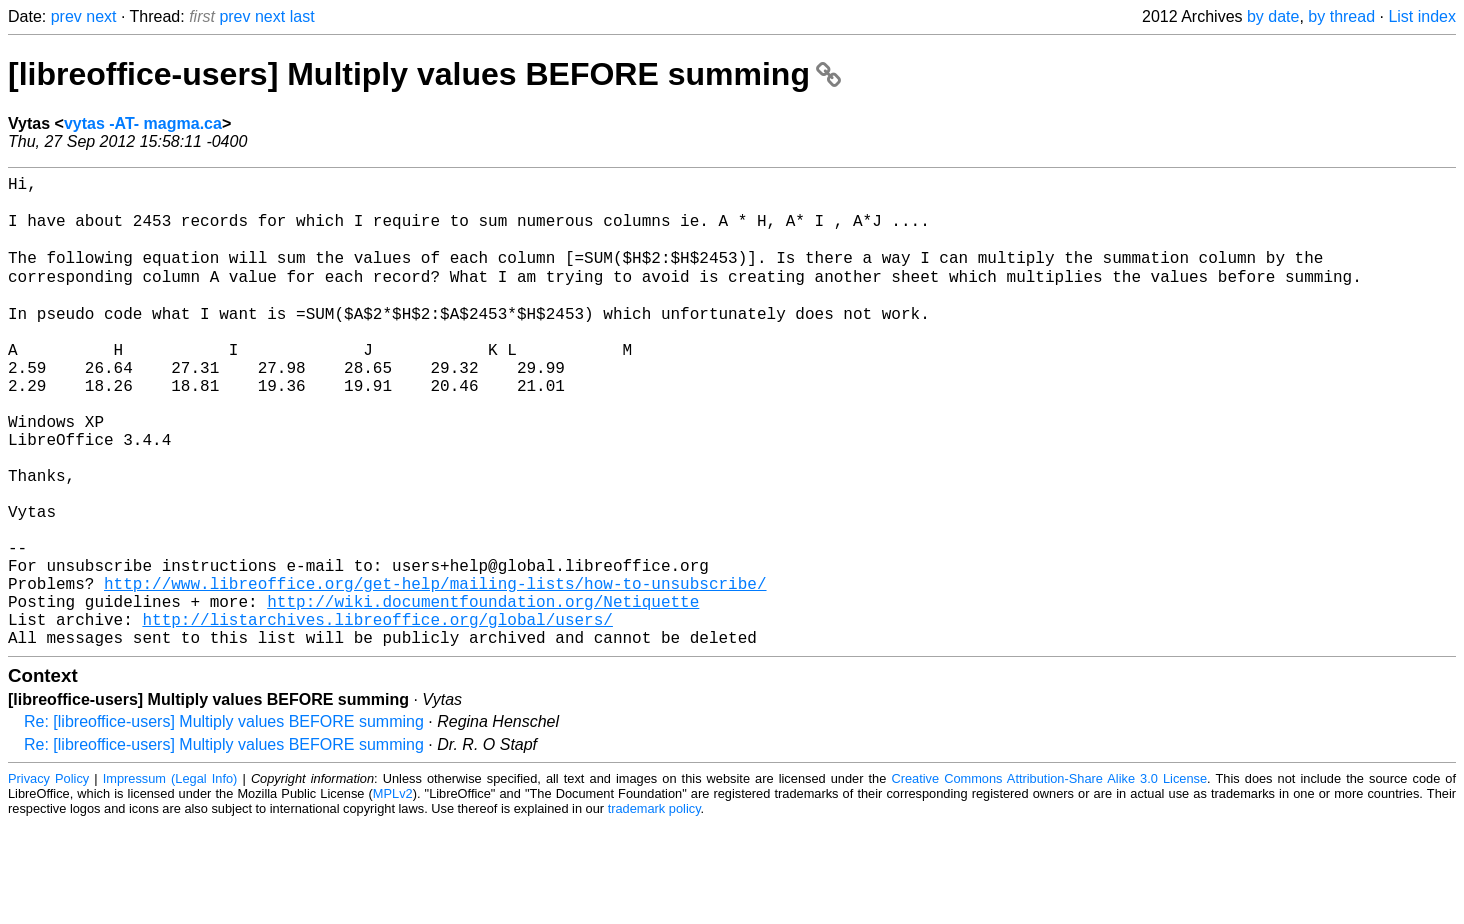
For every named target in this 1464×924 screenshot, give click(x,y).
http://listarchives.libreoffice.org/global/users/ (377, 715)
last (302, 16)
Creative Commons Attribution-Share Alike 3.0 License (1049, 878)
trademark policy (654, 908)
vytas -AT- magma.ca (143, 123)
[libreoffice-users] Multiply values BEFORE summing (424, 74)
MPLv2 (393, 893)
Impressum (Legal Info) (170, 878)
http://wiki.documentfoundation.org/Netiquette (483, 693)
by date (1273, 16)
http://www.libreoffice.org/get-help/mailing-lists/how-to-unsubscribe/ (435, 671)
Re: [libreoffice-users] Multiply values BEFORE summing (224, 821)
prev (66, 16)
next (101, 16)
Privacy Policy (48, 878)
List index (1422, 16)
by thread (1341, 16)
